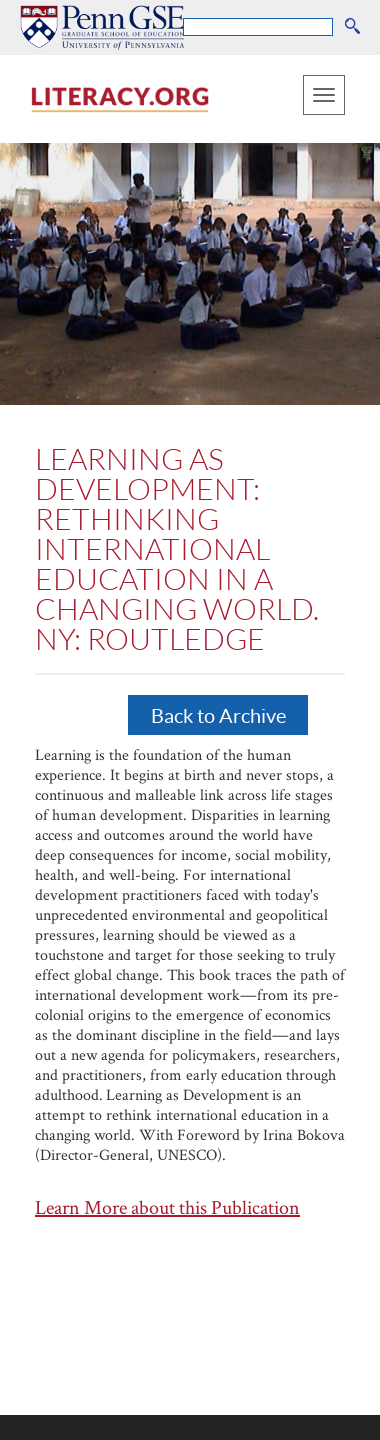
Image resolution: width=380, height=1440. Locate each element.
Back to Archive (218, 715)
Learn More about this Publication (167, 1207)
